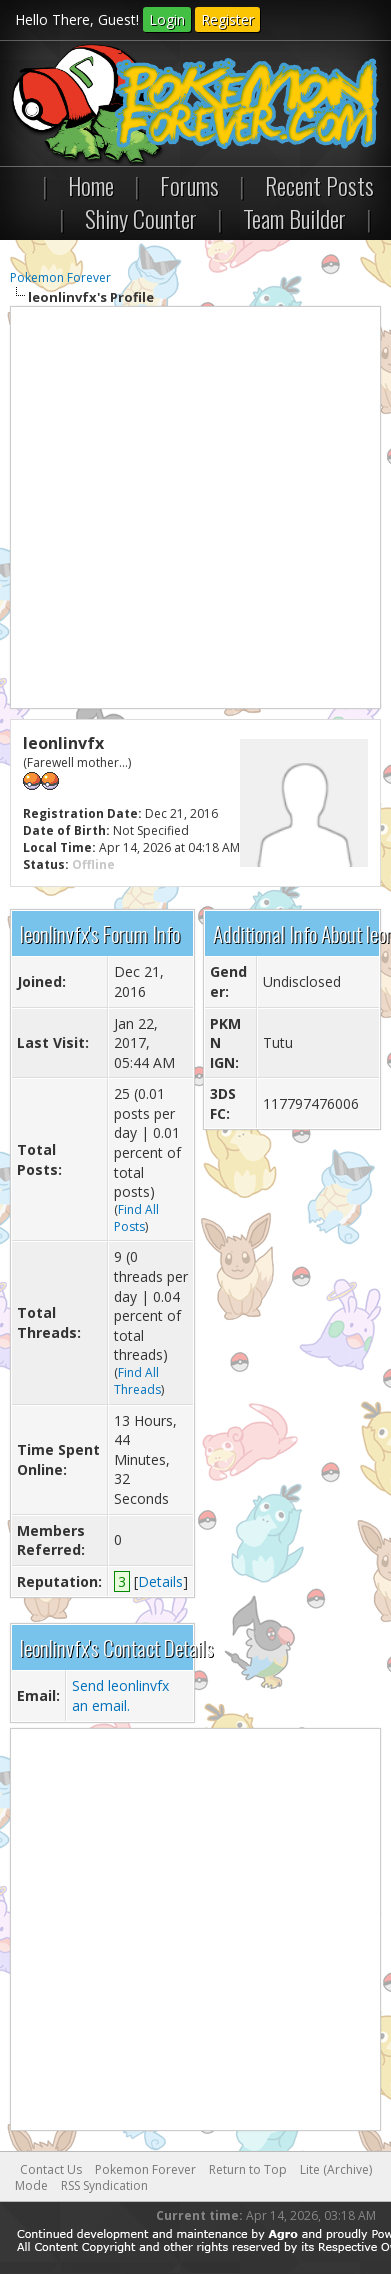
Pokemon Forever (60, 277)
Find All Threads (137, 1381)
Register (227, 19)
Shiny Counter (141, 218)
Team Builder (294, 218)
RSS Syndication (104, 2185)
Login (167, 19)
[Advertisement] (195, 507)
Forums (189, 185)
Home (91, 185)
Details (160, 1581)
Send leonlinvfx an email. (120, 1695)
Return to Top (248, 2169)
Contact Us (51, 2169)
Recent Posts (319, 185)
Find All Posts (136, 1218)
